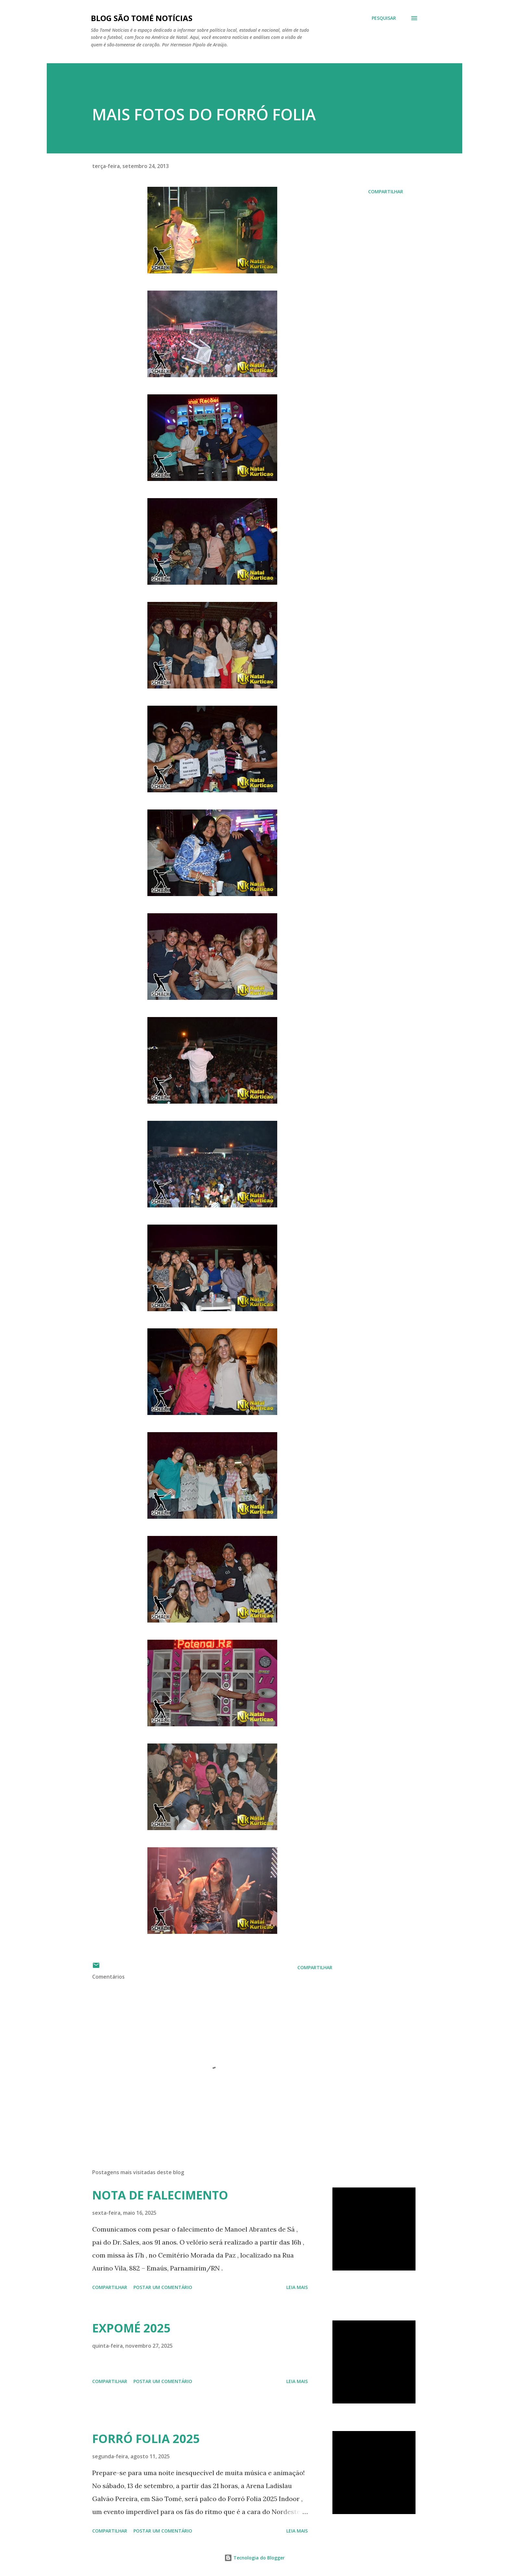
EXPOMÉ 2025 (131, 2328)
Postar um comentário (162, 2287)
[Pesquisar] (384, 18)
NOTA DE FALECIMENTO (160, 2195)
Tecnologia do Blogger (254, 2558)
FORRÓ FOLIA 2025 (146, 2439)
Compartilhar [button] (385, 191)
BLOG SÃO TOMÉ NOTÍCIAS (141, 18)
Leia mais (297, 2287)
